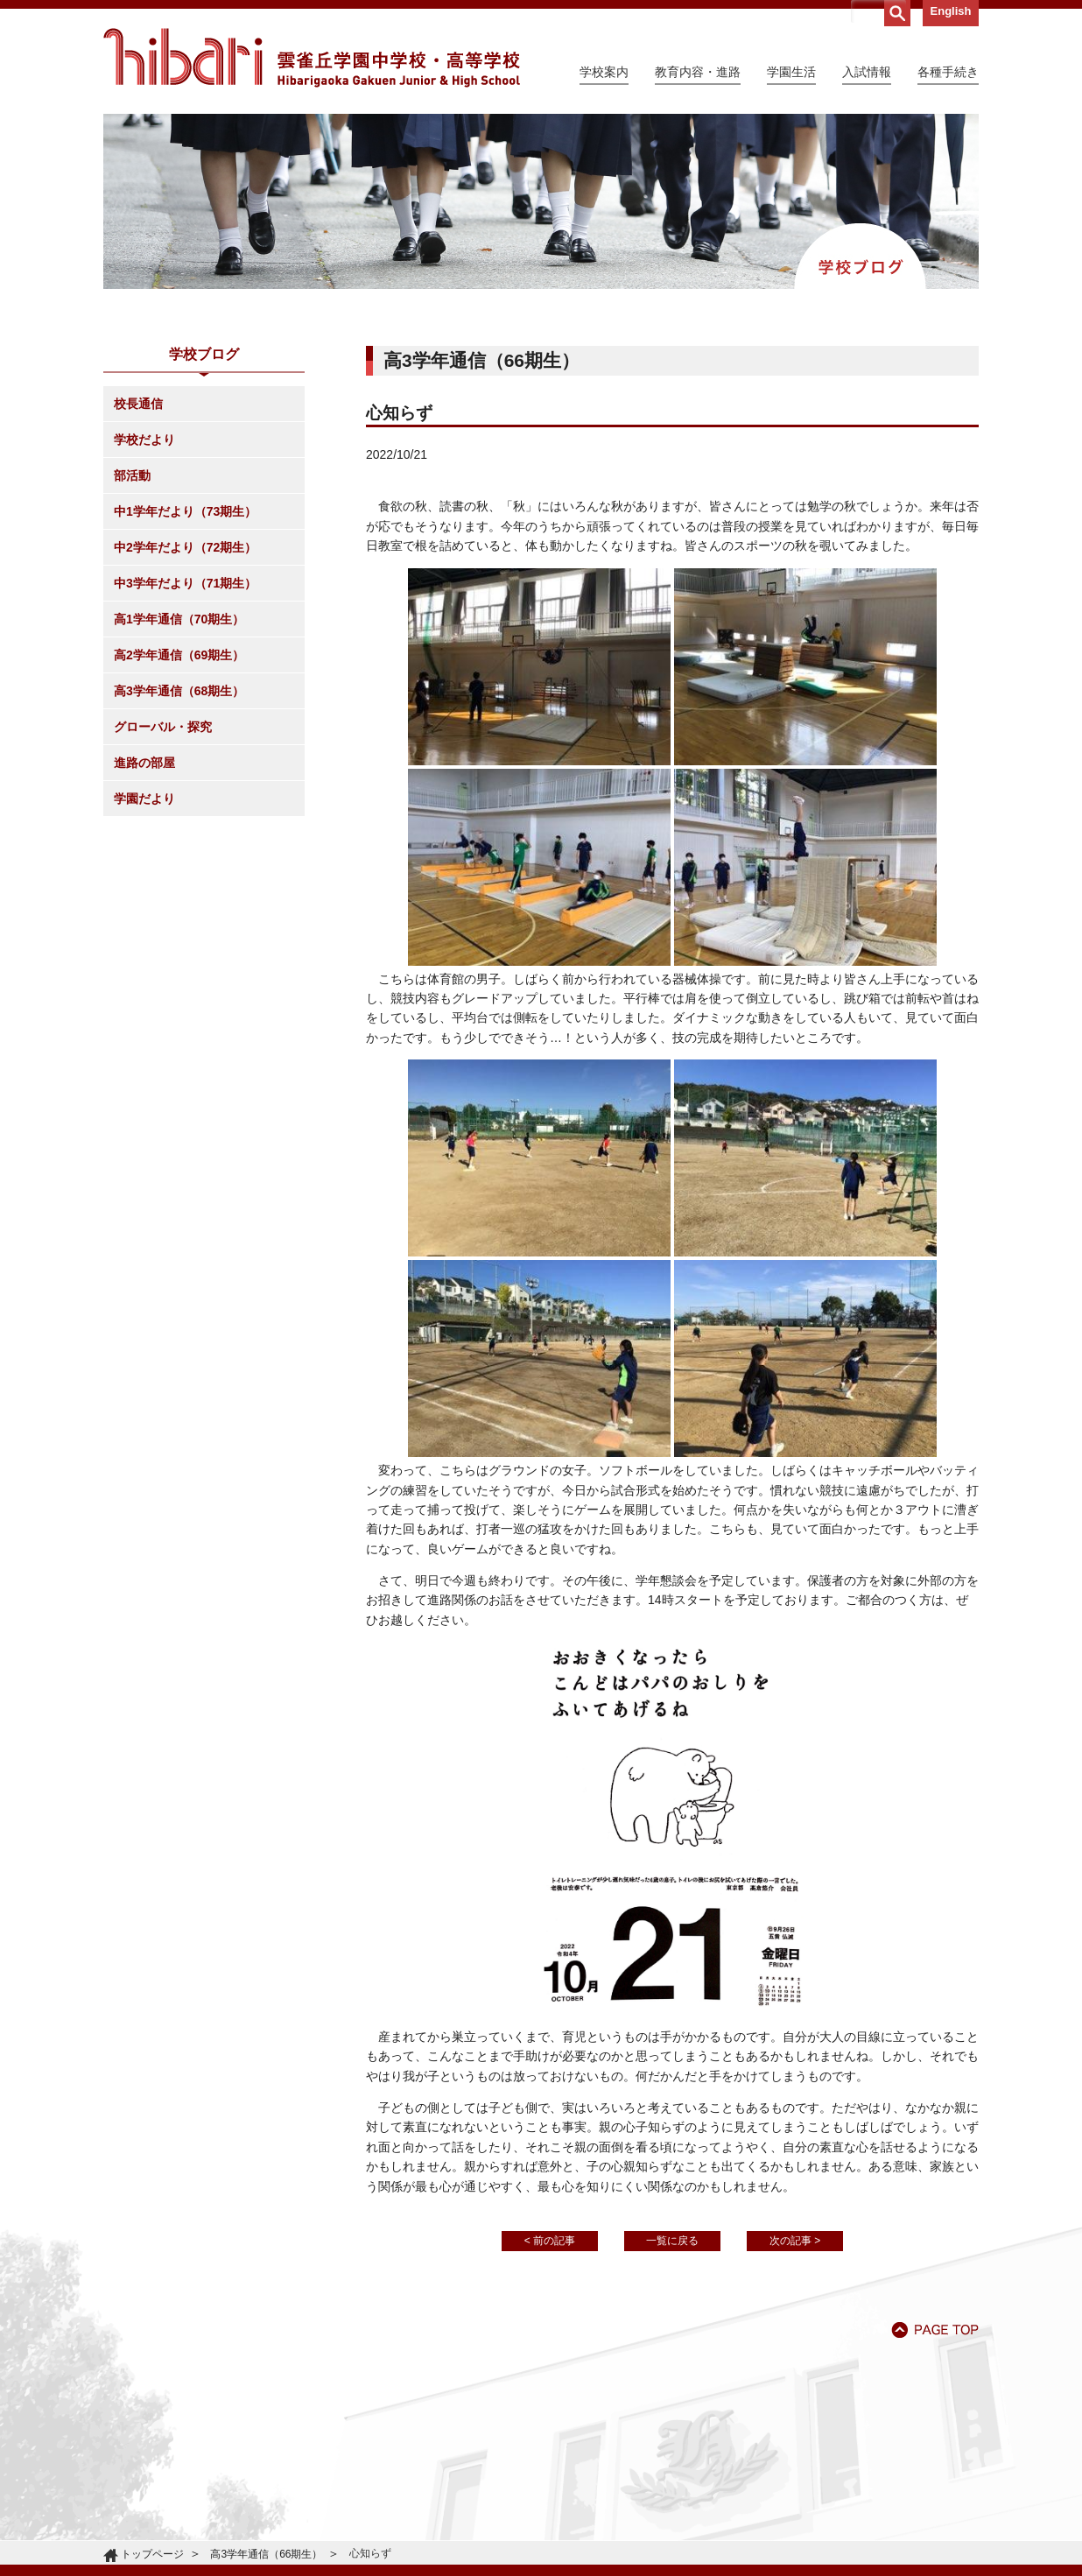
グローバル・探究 (163, 727)
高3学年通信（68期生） (179, 691)
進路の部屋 (144, 763)
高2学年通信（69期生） (179, 655)
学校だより (144, 440)
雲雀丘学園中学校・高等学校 (311, 58)
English (951, 11)
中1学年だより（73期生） (185, 511)
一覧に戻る (672, 2241)
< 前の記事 (549, 2241)
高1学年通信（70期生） (179, 619)
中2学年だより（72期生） (185, 547)
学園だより (144, 799)
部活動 (132, 475)
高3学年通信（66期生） (266, 2554)
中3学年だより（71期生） (185, 583)
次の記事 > (794, 2241)
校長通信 (138, 404)
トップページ (152, 2554)
